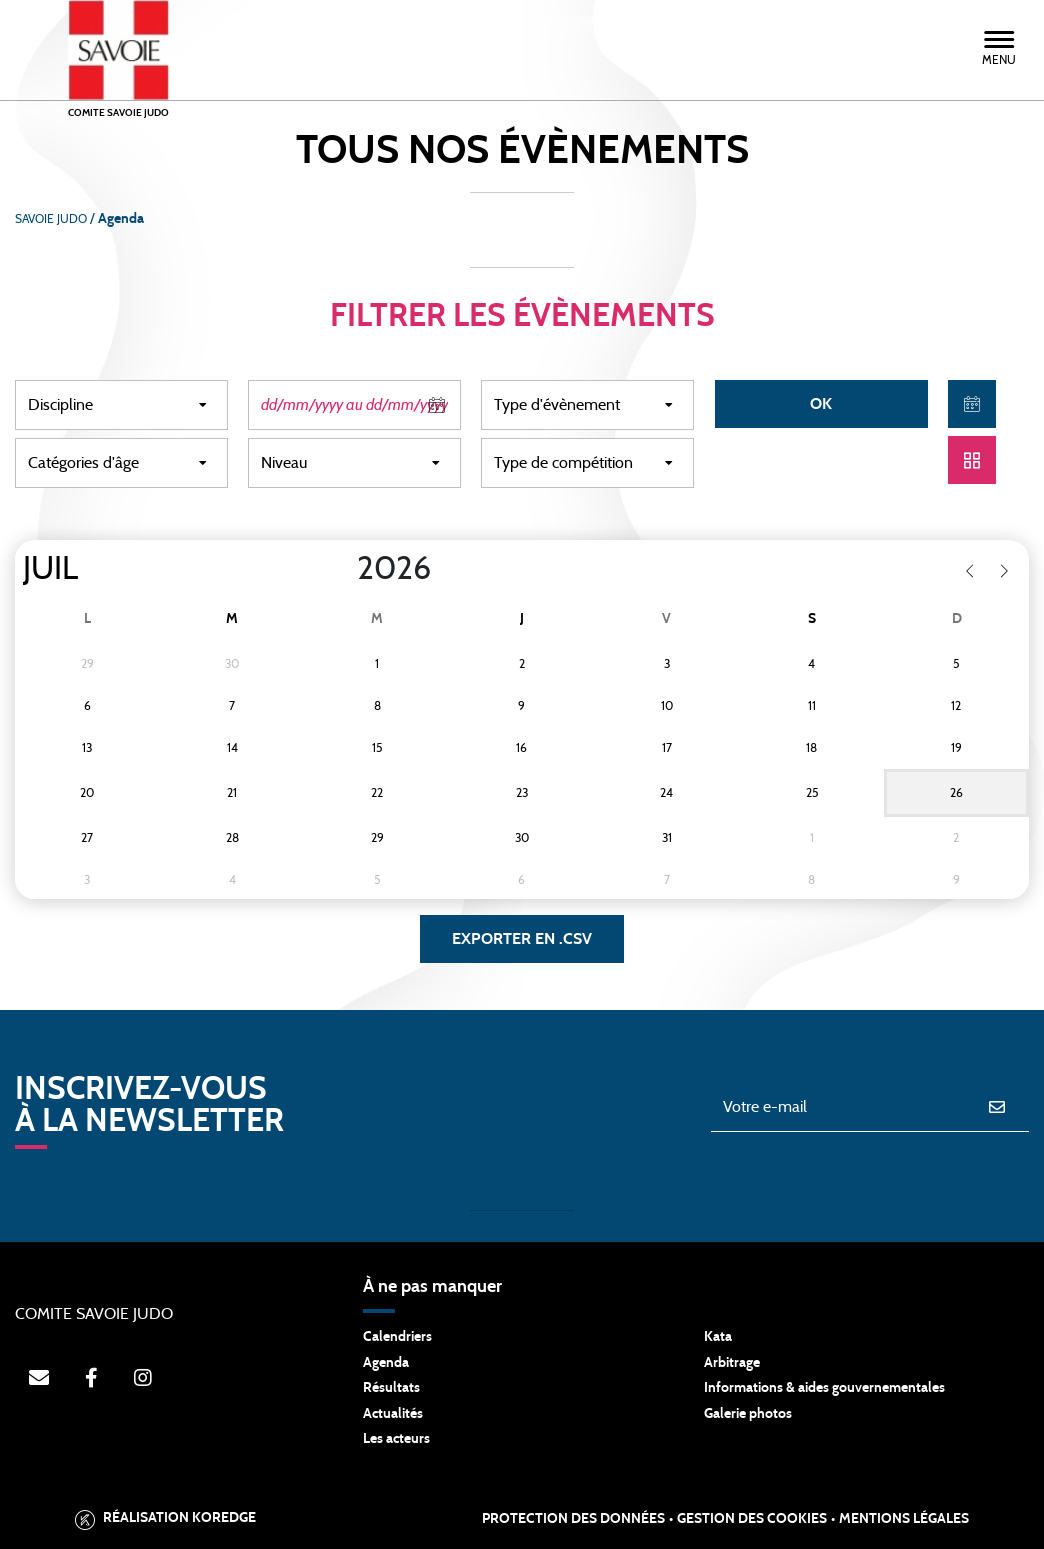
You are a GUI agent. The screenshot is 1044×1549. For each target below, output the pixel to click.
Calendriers (397, 1337)
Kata (718, 1337)
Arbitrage (732, 1363)
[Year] (341, 569)
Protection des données (573, 1519)
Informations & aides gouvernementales (824, 1388)
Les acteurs (396, 1439)
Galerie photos (748, 1414)
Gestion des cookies (752, 1519)
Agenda (386, 1363)
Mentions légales (904, 1519)
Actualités (393, 1414)
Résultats (391, 1388)
